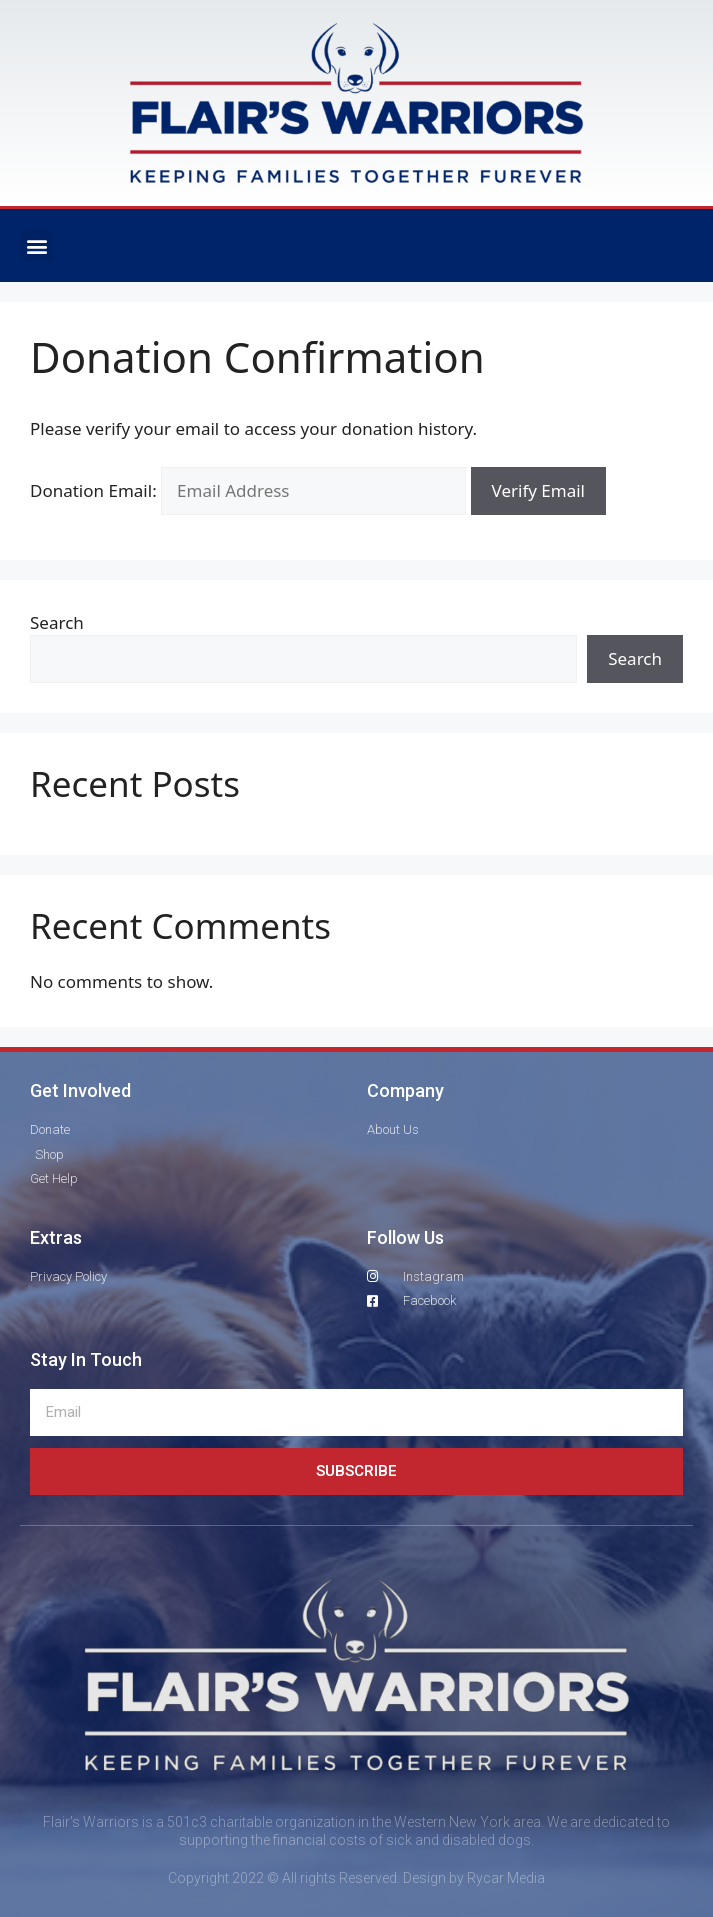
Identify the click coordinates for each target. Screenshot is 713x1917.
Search (57, 622)
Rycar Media (506, 1878)
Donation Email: (93, 490)
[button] (36, 245)
